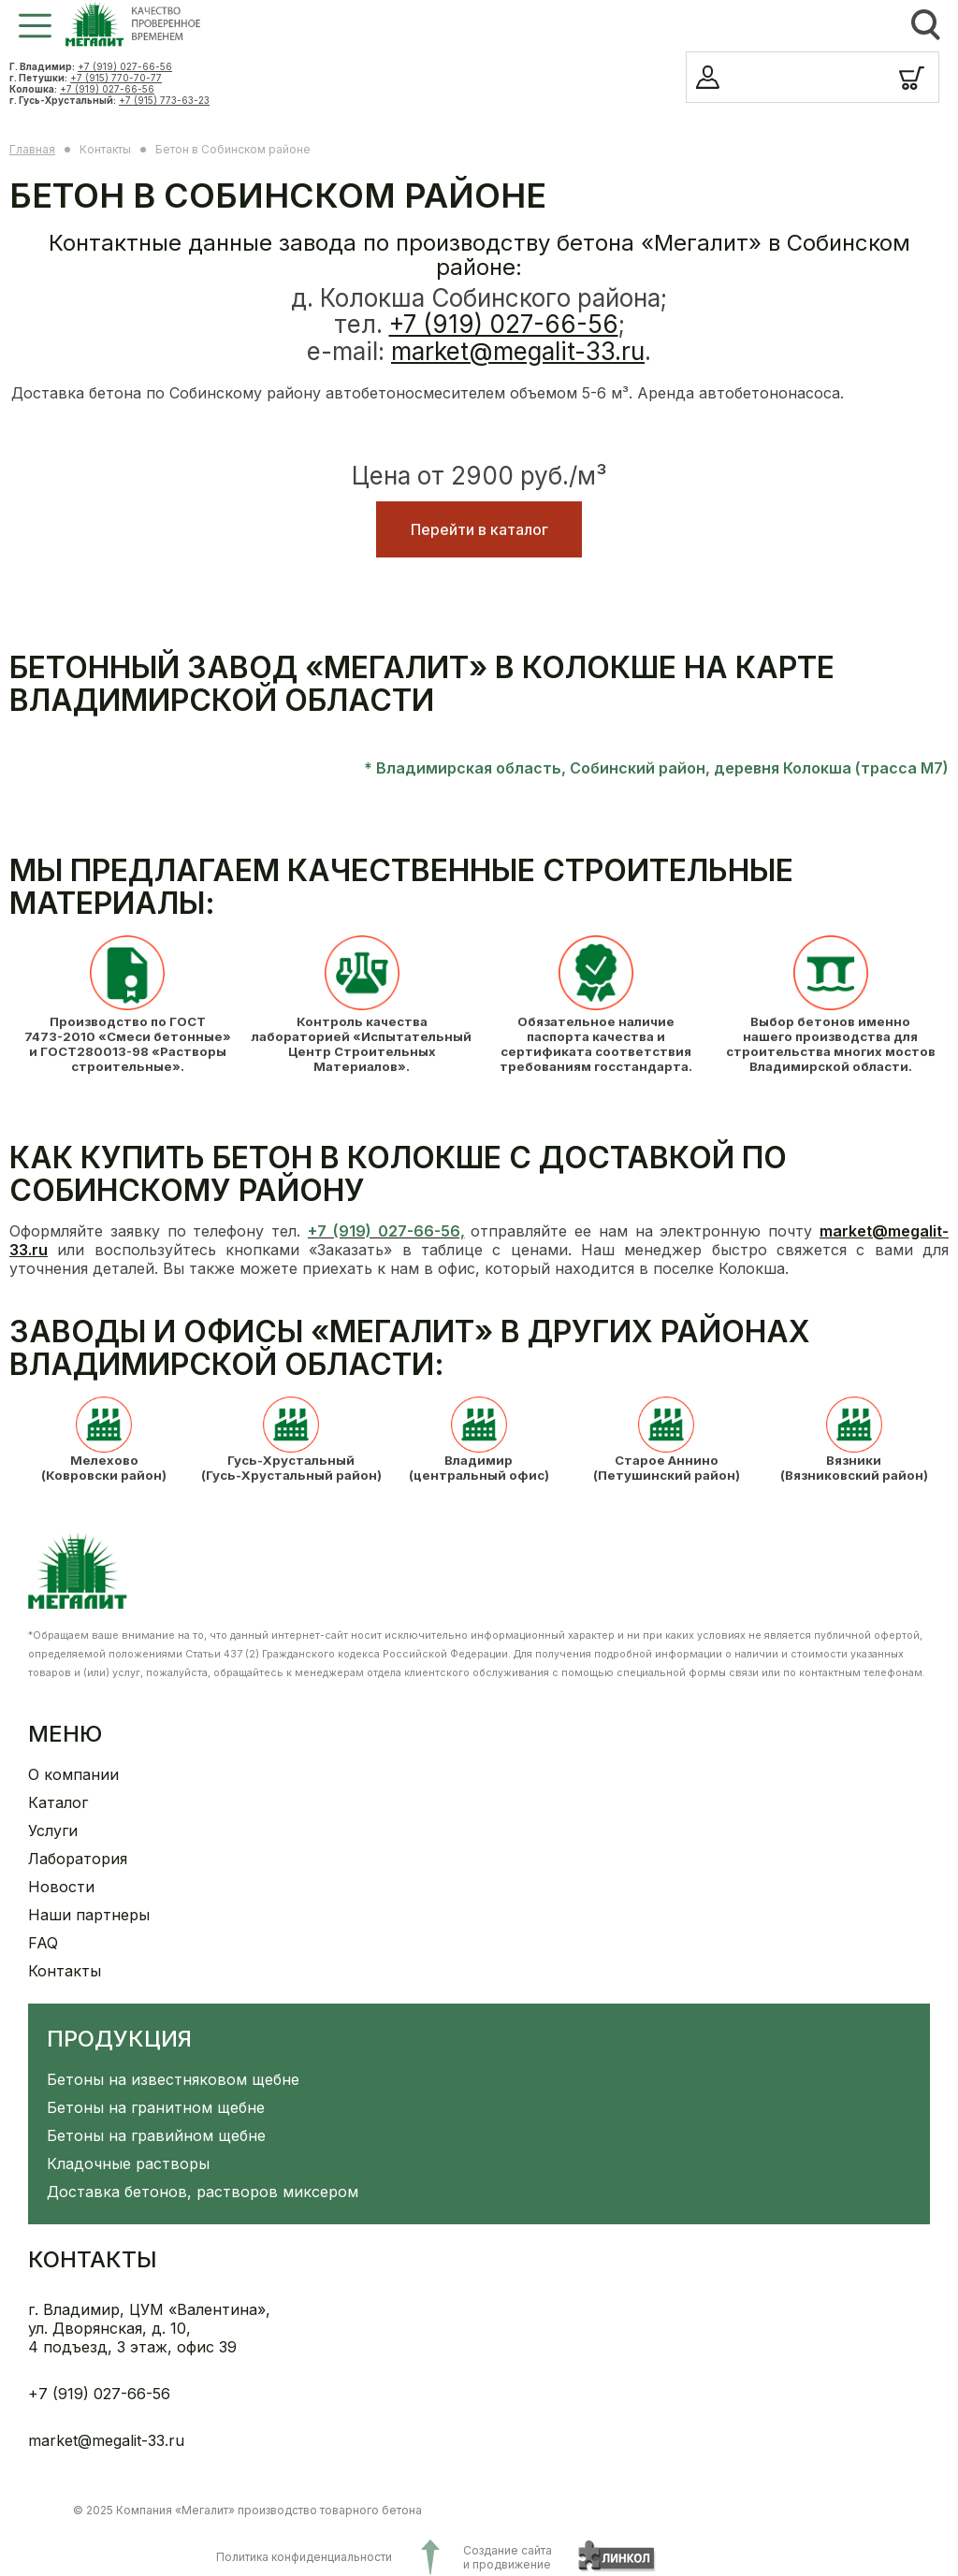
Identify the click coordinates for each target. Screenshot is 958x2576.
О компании (73, 1774)
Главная (32, 149)
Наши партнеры (89, 1914)
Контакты (64, 1970)
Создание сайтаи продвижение (507, 2557)
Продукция (119, 2038)
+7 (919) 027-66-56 (125, 66)
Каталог (58, 1802)
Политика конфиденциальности (304, 2557)
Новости (61, 1886)
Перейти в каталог (479, 529)
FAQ (43, 1942)
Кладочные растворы (128, 2163)
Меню (65, 1733)
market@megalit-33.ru (518, 351)
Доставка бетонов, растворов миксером (202, 2191)
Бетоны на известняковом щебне (173, 2079)
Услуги (53, 1830)
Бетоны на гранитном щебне (156, 2107)
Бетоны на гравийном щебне (156, 2135)
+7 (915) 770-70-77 (116, 77)
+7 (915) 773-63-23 (164, 100)
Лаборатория (77, 1858)
